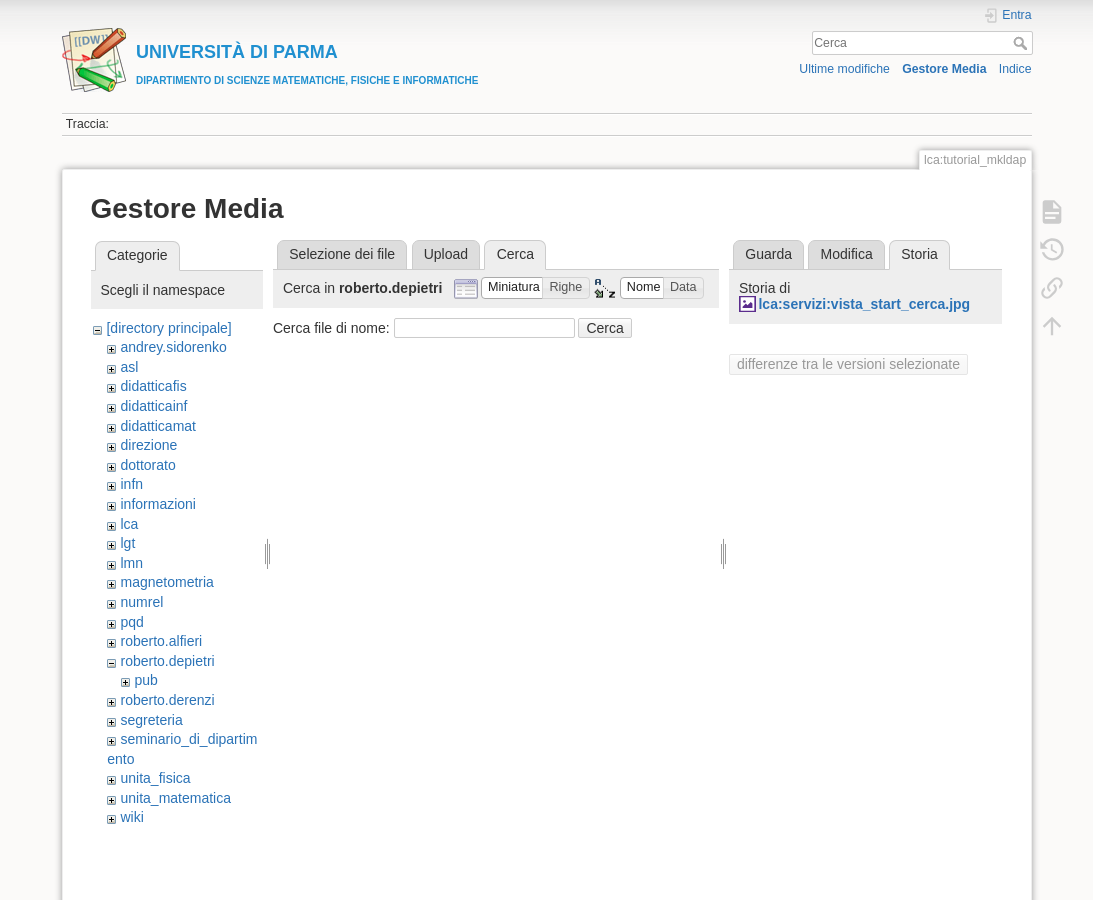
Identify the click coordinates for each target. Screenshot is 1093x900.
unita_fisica (155, 778)
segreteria (151, 720)
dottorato (147, 465)
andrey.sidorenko (173, 347)
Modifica (847, 254)
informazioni (157, 504)
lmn (131, 563)
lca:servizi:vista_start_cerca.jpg (864, 304)
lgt (127, 543)
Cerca (1022, 43)
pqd (131, 622)
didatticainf (153, 406)
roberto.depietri (167, 661)
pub (145, 680)
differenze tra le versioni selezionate (848, 364)
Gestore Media (944, 69)
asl (129, 367)
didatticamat (157, 426)
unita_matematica (175, 798)
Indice (1015, 69)
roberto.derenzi (167, 700)
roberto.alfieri (161, 641)
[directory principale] (168, 328)
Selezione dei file (342, 254)
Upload (446, 254)
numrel (141, 602)
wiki (131, 817)
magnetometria (166, 582)
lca (129, 524)
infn (131, 484)
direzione (148, 445)
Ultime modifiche (844, 69)
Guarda (768, 254)
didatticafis (153, 386)
